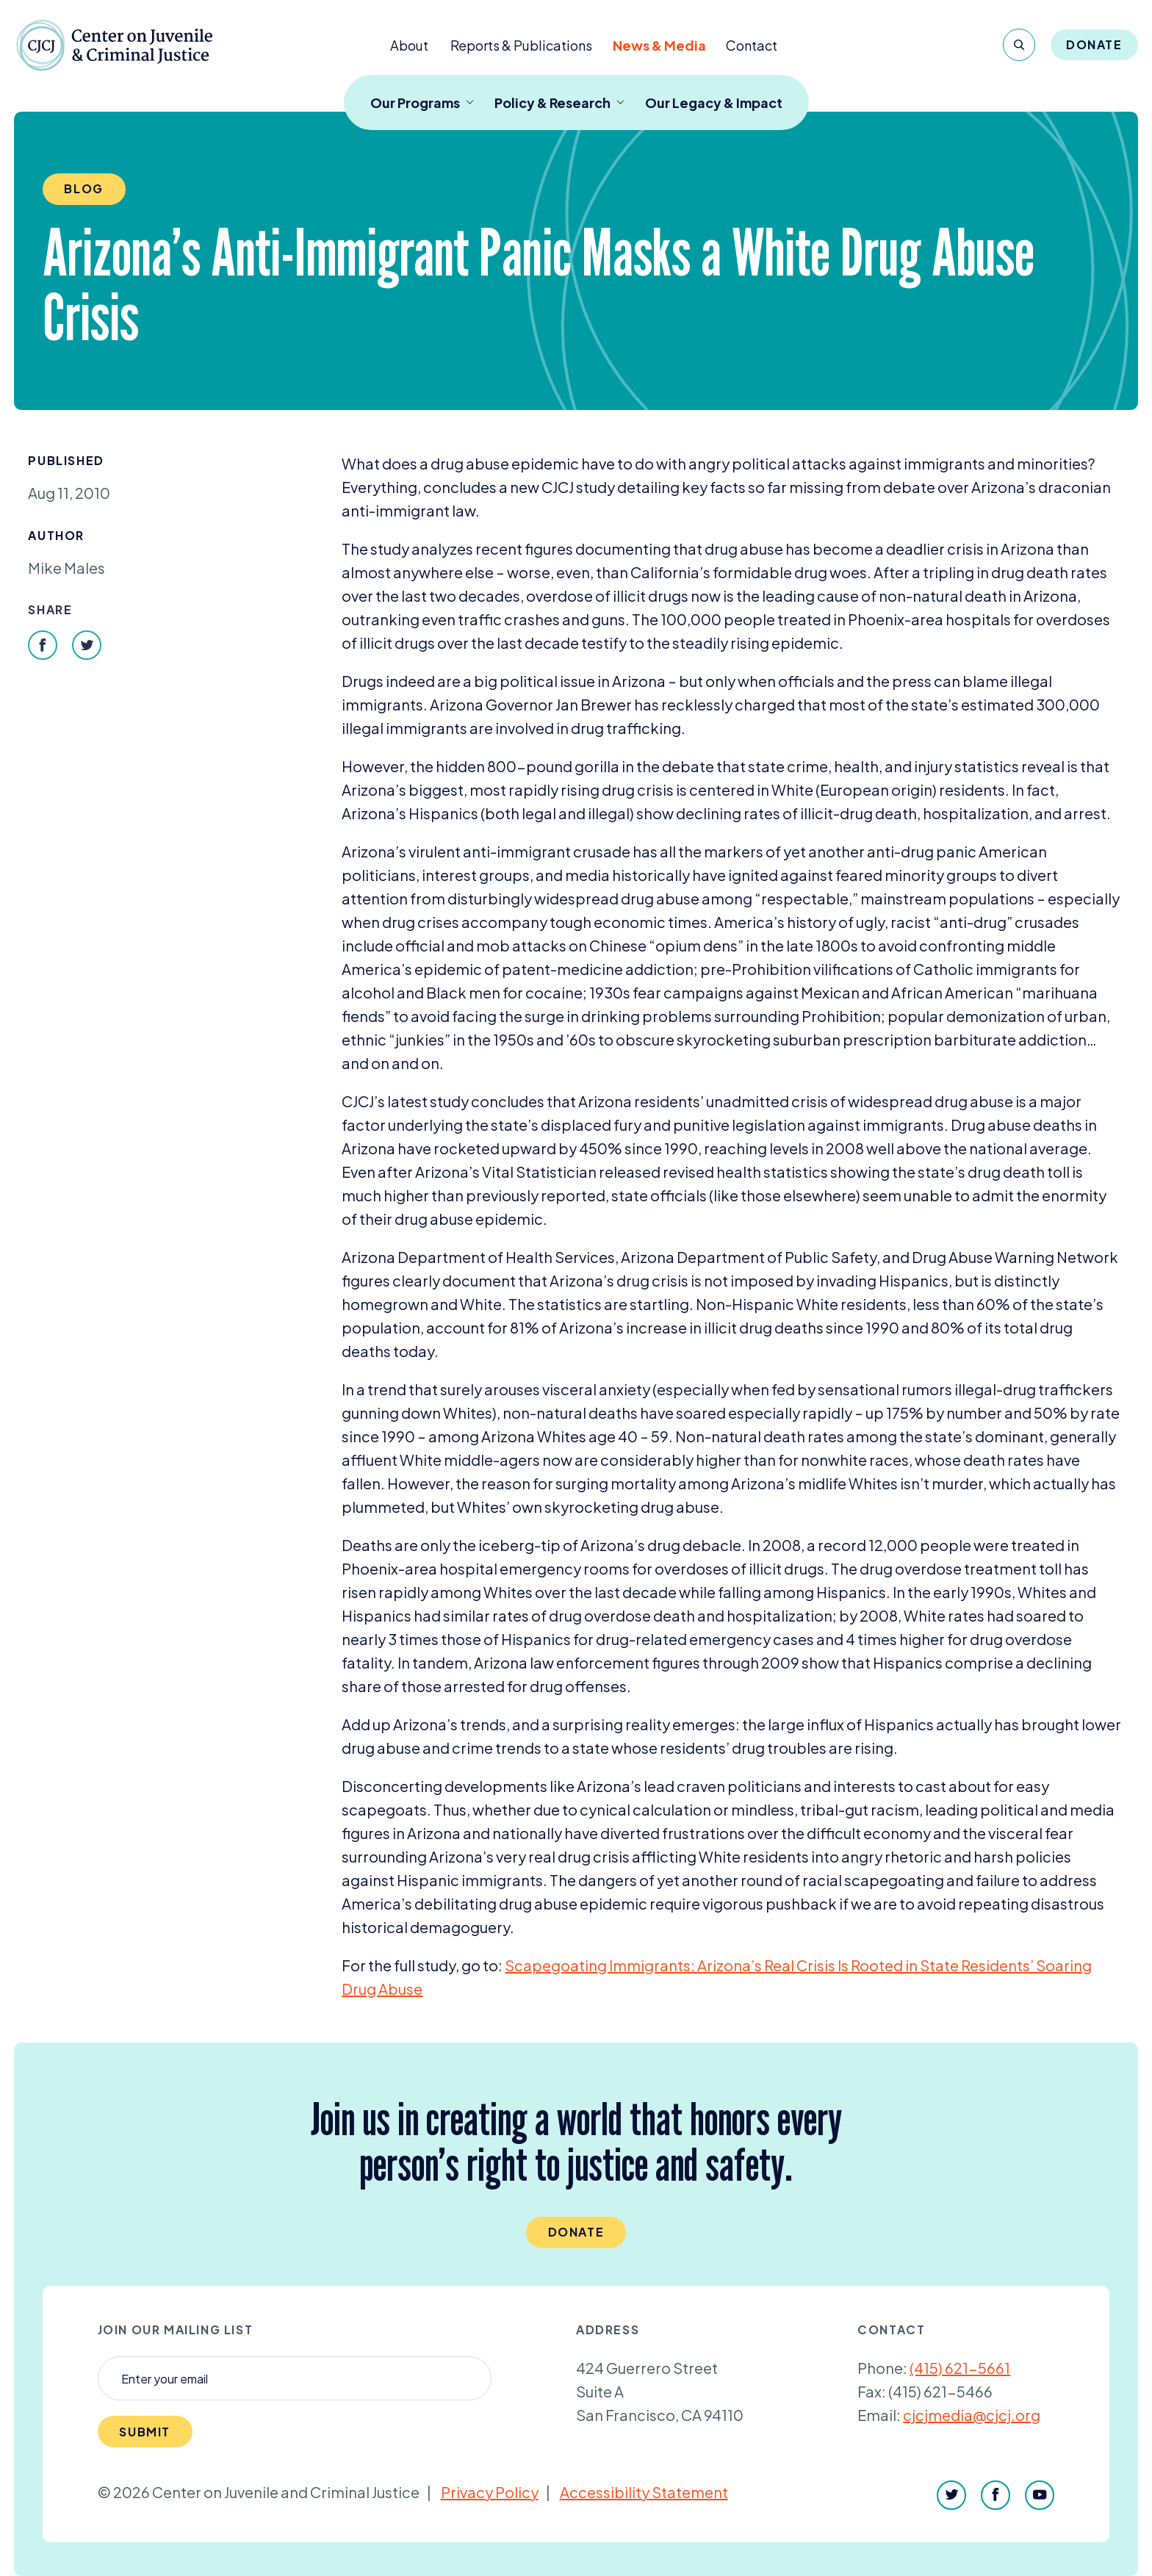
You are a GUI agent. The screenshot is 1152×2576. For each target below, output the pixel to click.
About (409, 45)
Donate (1094, 44)
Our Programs (422, 102)
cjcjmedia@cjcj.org (971, 2415)
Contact (751, 45)
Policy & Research (559, 102)
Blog (83, 188)
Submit (144, 2431)
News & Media (659, 45)
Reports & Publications (521, 45)
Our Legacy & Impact (713, 102)
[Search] (1019, 45)
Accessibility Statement (644, 2492)
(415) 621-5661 (960, 2368)
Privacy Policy (490, 2492)
